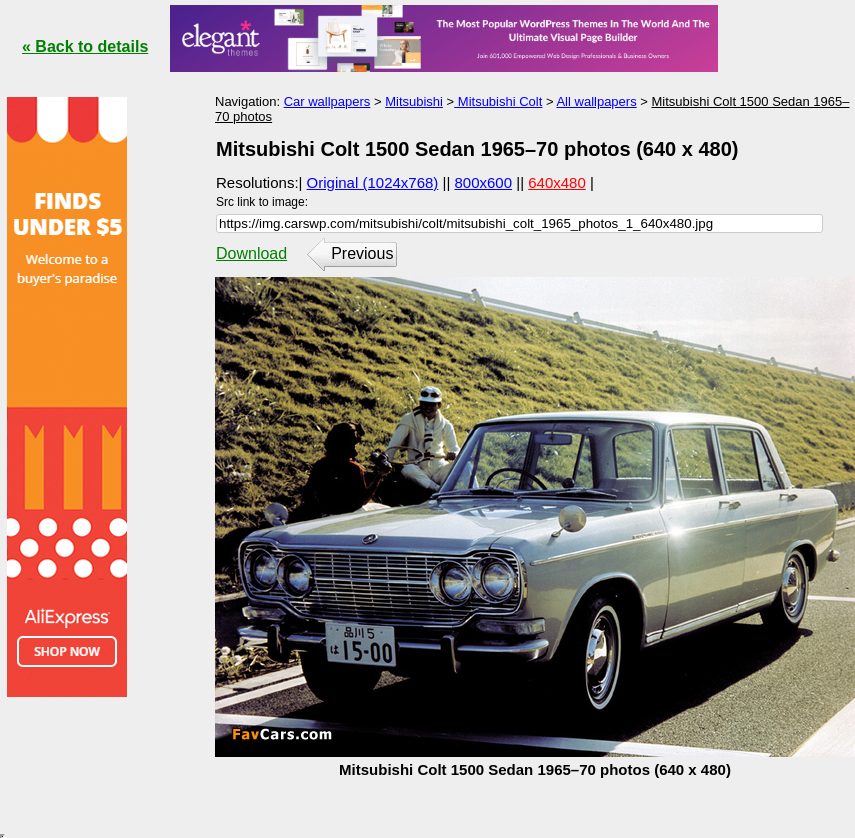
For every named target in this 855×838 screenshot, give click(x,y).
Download (251, 253)
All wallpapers (596, 101)
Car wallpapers (327, 101)
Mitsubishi (414, 101)
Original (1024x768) (373, 182)
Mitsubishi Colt (498, 101)
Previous (362, 253)
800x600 (484, 182)
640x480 (557, 182)
